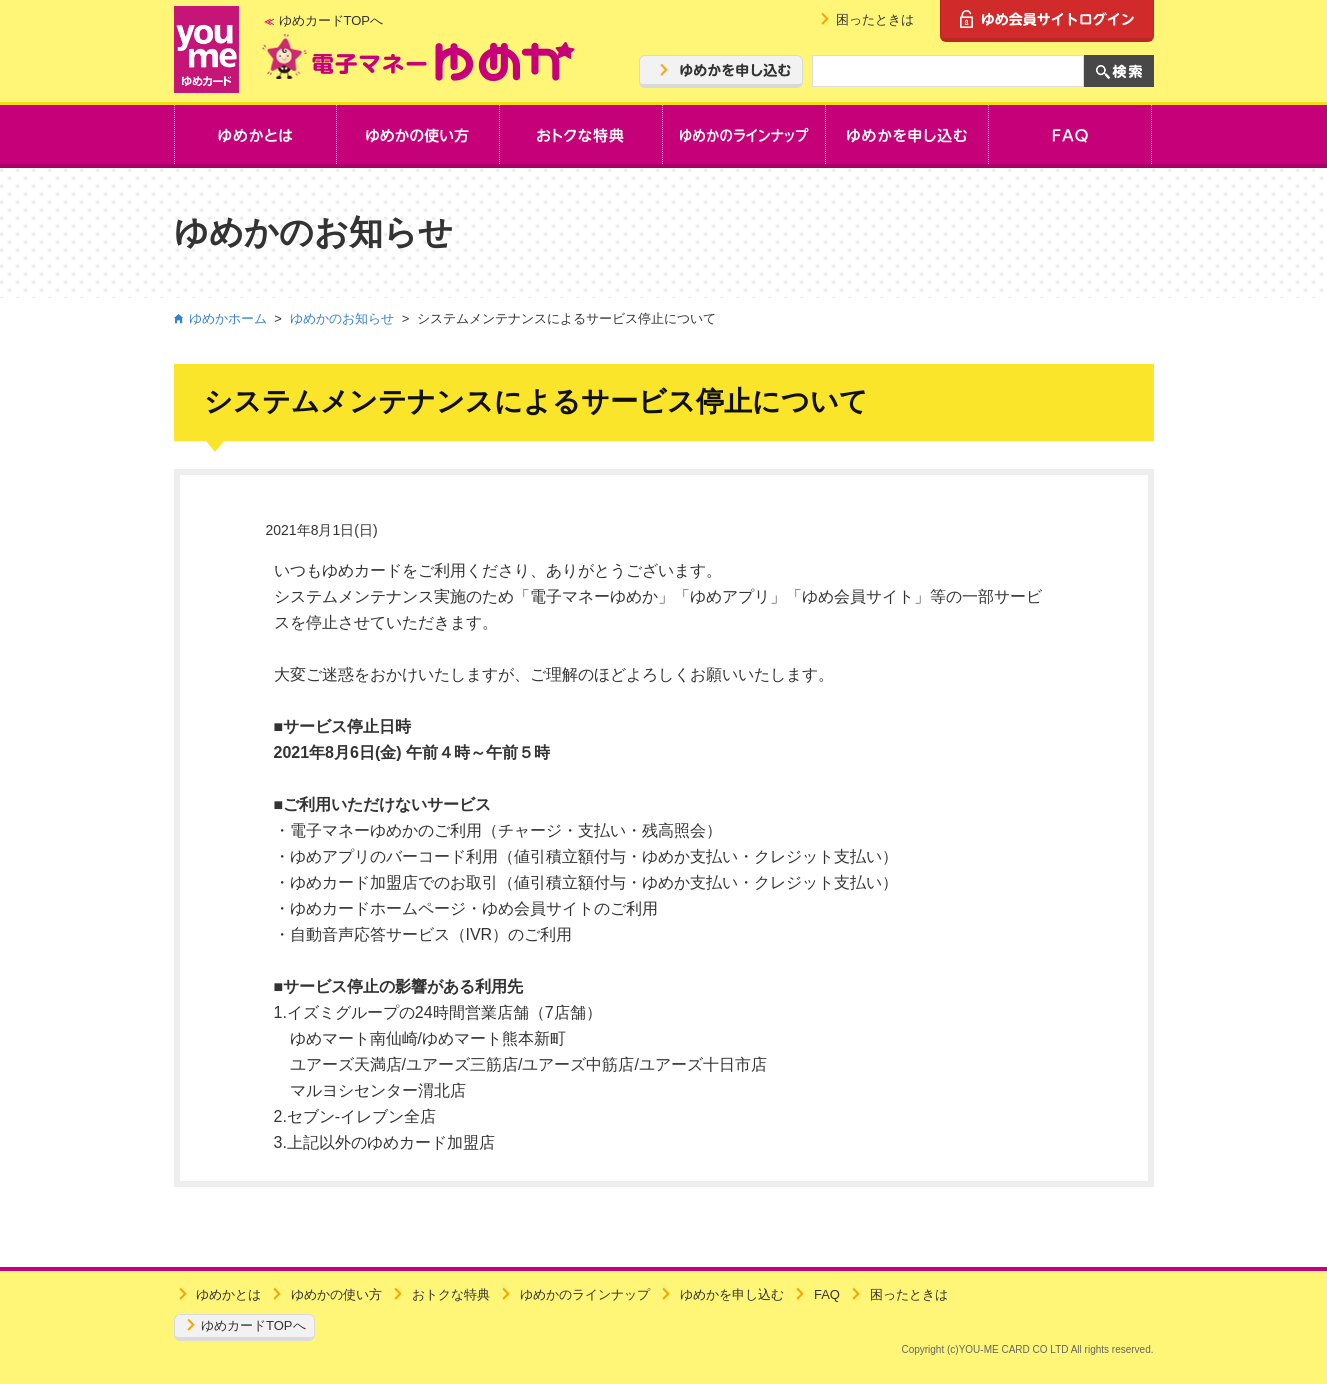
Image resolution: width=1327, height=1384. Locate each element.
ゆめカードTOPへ (331, 20)
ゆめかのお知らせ (342, 318)
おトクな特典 (451, 1294)
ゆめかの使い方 (336, 1294)
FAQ (827, 1294)
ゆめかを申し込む (732, 1294)
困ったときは (875, 19)
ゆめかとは (228, 1294)
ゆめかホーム (228, 318)
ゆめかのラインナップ (585, 1294)
